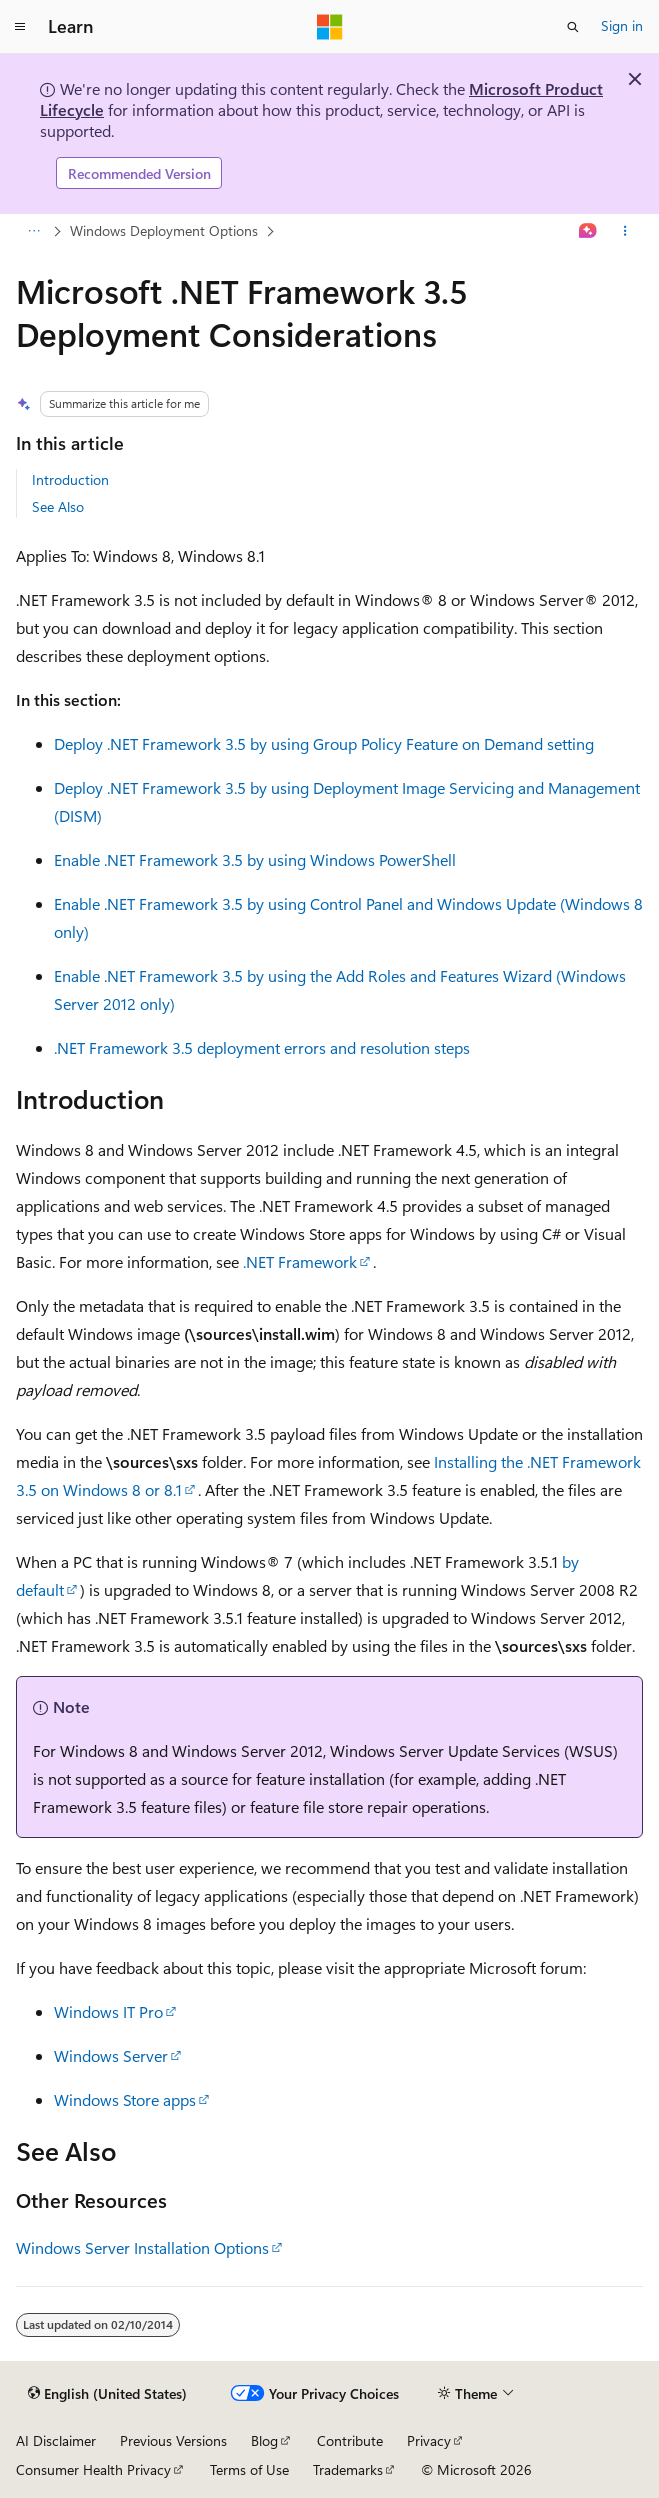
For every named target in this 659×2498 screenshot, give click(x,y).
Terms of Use (249, 2469)
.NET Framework (300, 1261)
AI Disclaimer (56, 2440)
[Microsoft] (330, 27)
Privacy (429, 2440)
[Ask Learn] (588, 232)
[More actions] (625, 232)
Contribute (350, 2440)
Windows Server (111, 2055)
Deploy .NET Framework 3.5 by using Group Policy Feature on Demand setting (324, 743)
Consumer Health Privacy (93, 2469)
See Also (58, 506)
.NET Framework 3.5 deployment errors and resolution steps (262, 1047)
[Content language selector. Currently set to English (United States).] (107, 2394)
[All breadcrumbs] (33, 232)
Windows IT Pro (108, 2011)
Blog (264, 2440)
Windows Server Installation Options (142, 2247)
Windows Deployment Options (164, 230)
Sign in (622, 25)
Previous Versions (173, 2440)
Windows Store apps (125, 2099)
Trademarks (348, 2469)
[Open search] (573, 27)
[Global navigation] (20, 27)
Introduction (70, 479)
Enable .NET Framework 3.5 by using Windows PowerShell (255, 859)
